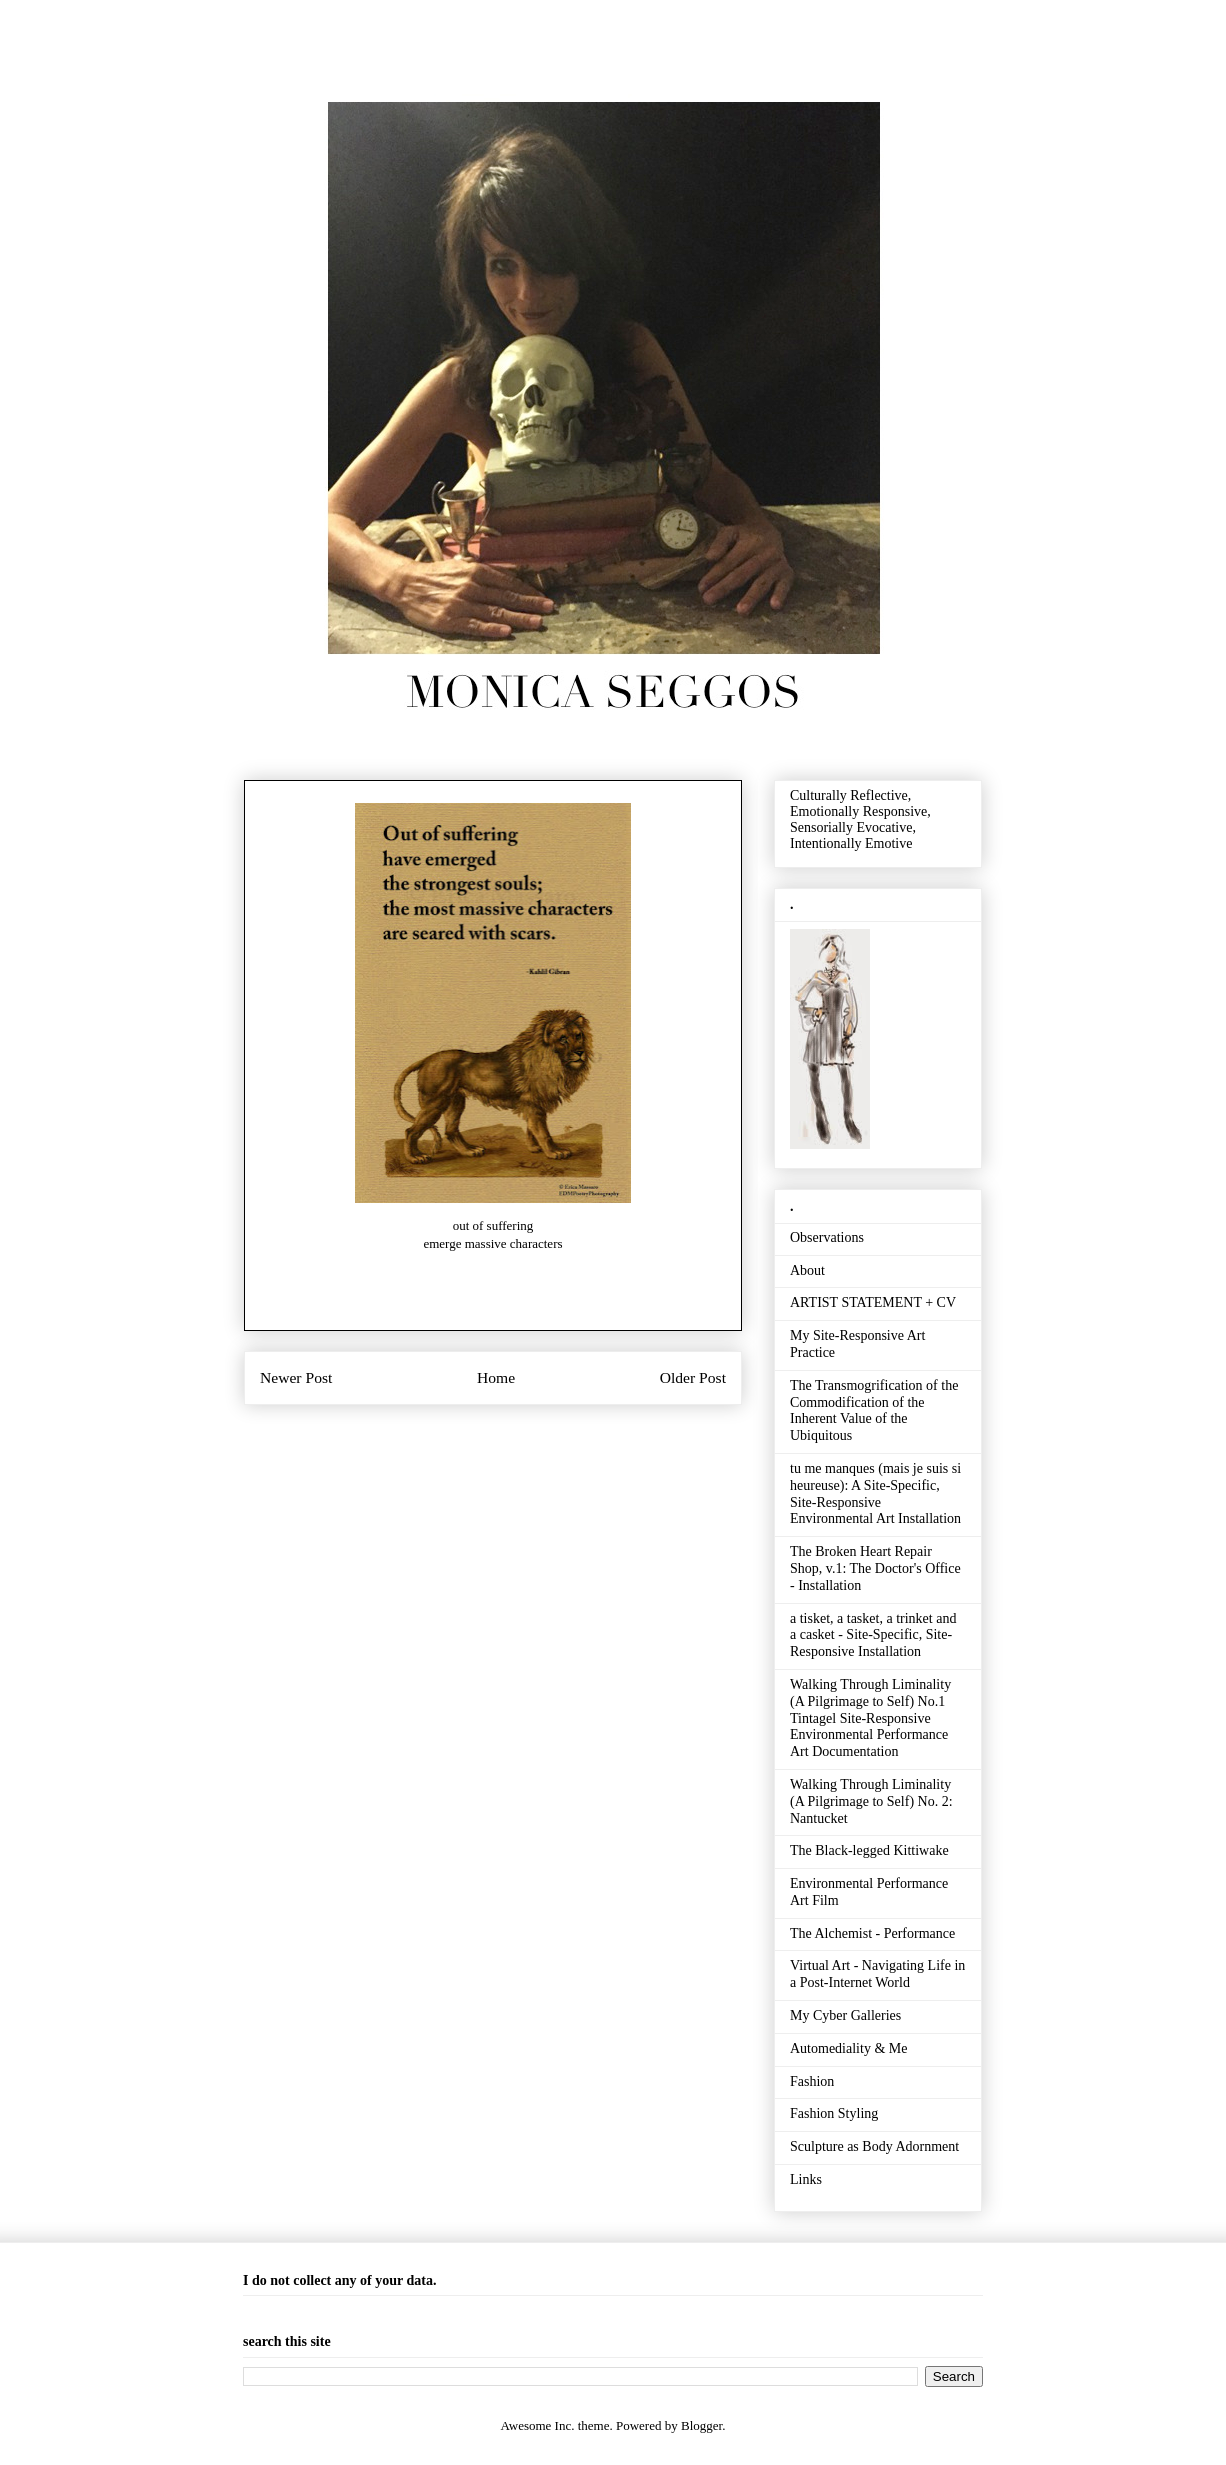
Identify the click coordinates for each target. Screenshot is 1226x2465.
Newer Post (296, 1377)
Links (806, 2179)
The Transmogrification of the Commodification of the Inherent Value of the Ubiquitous (874, 1410)
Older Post (693, 1377)
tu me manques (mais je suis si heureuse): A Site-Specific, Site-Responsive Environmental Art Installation (875, 1493)
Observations (827, 1237)
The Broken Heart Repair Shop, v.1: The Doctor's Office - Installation (875, 1568)
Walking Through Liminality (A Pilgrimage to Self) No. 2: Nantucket (871, 1801)
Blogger (701, 2425)
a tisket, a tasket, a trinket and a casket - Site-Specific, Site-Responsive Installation (873, 1635)
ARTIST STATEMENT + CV (873, 1302)
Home (496, 1377)
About (807, 1270)
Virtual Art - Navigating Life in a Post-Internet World (877, 1974)
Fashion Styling (834, 2113)
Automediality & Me (848, 2048)
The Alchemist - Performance (872, 1933)
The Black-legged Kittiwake (869, 1850)
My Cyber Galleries (845, 2015)
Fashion (812, 2081)
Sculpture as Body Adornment (874, 2146)
